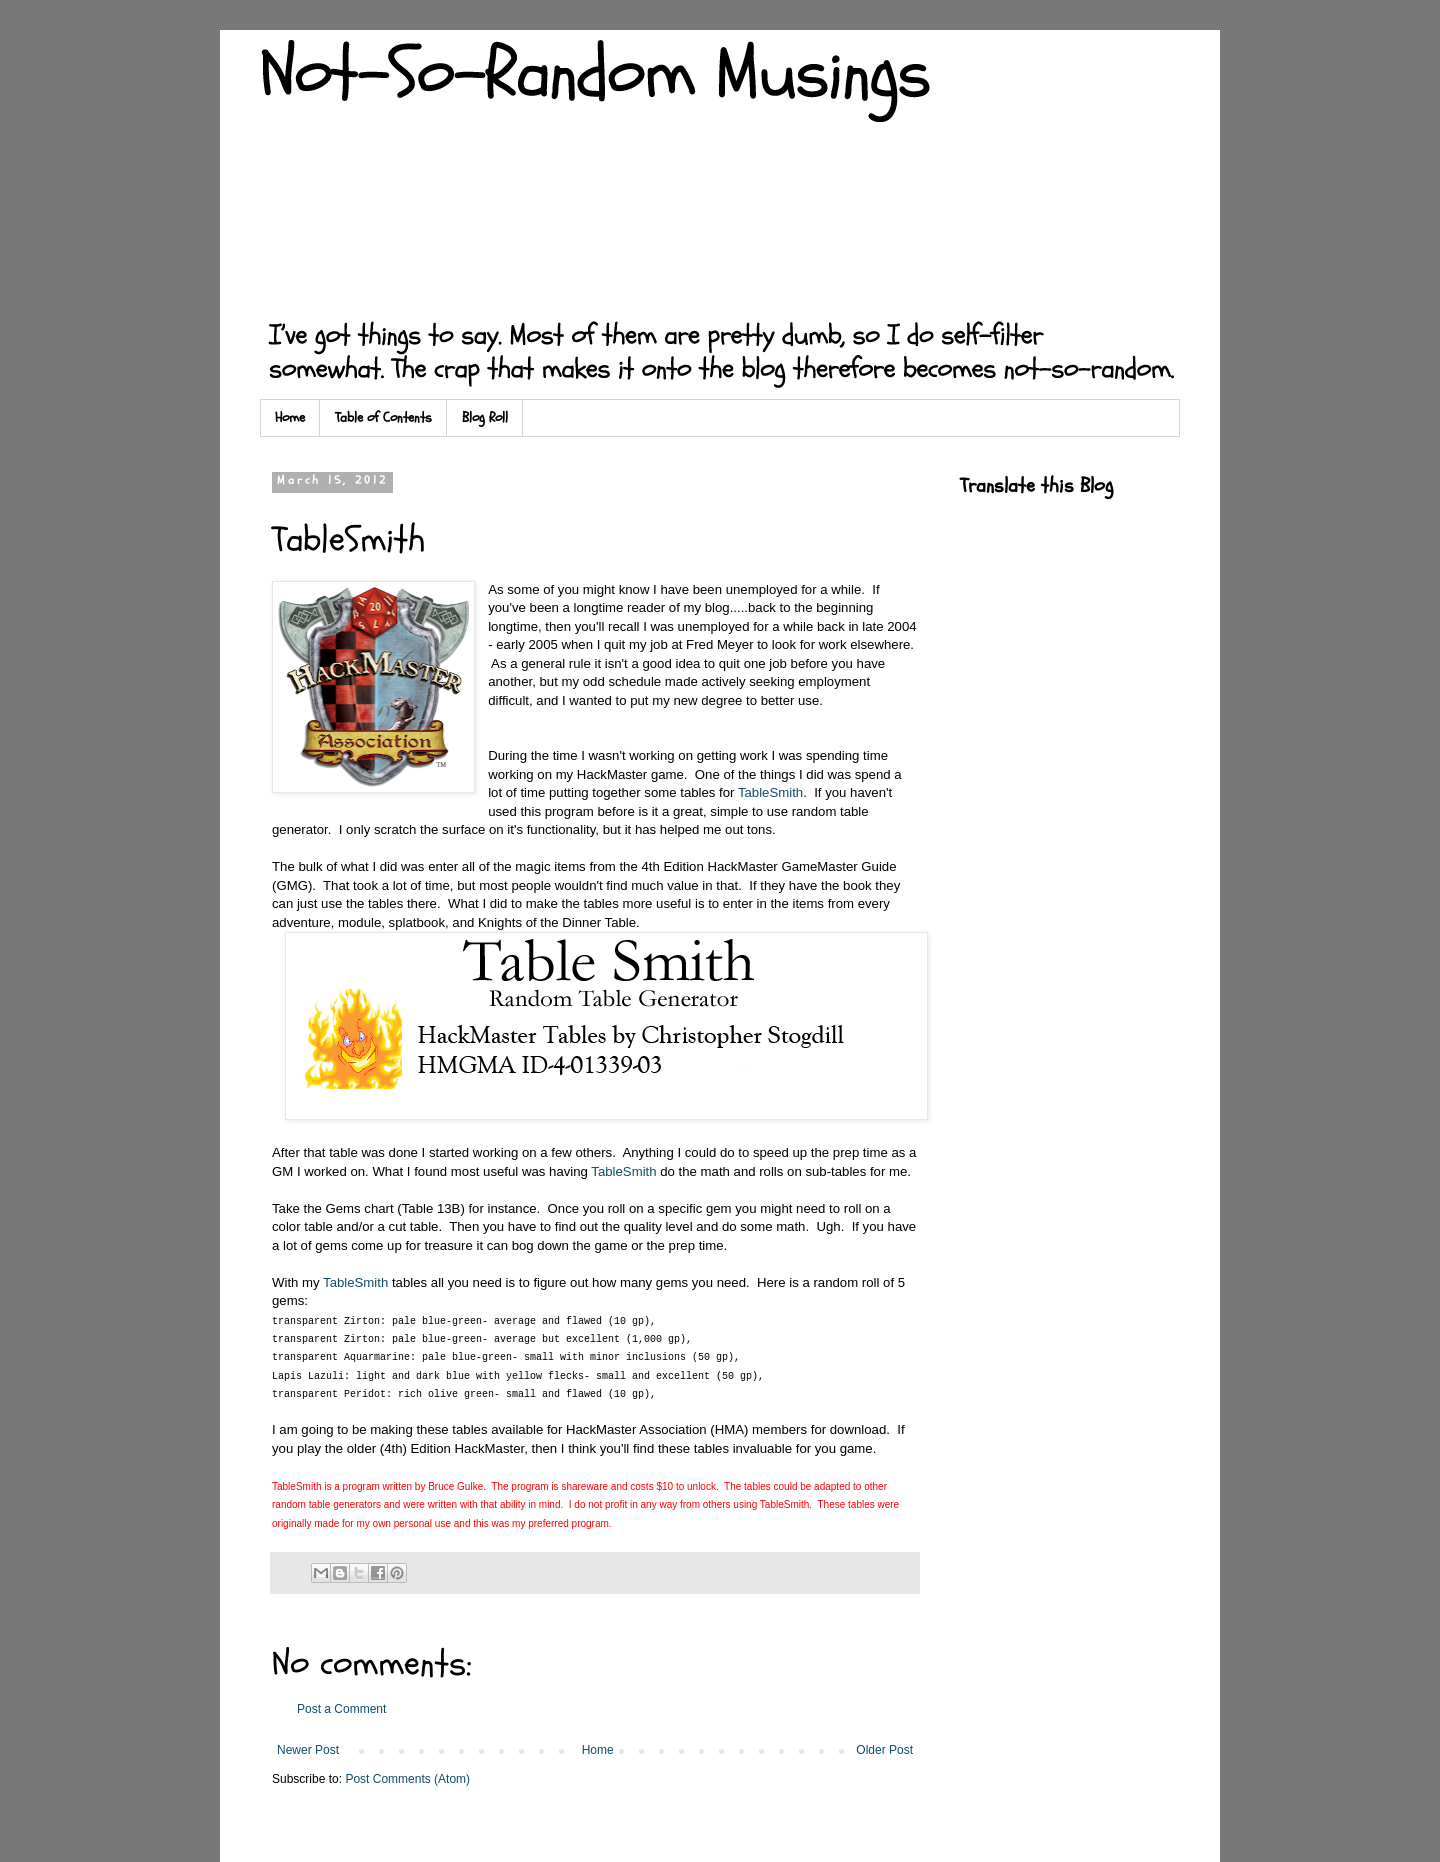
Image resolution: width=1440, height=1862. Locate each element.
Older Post (884, 1750)
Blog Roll (485, 417)
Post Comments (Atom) (407, 1779)
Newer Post (308, 1750)
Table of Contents (383, 417)
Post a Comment (341, 1709)
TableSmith (770, 792)
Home (290, 417)
